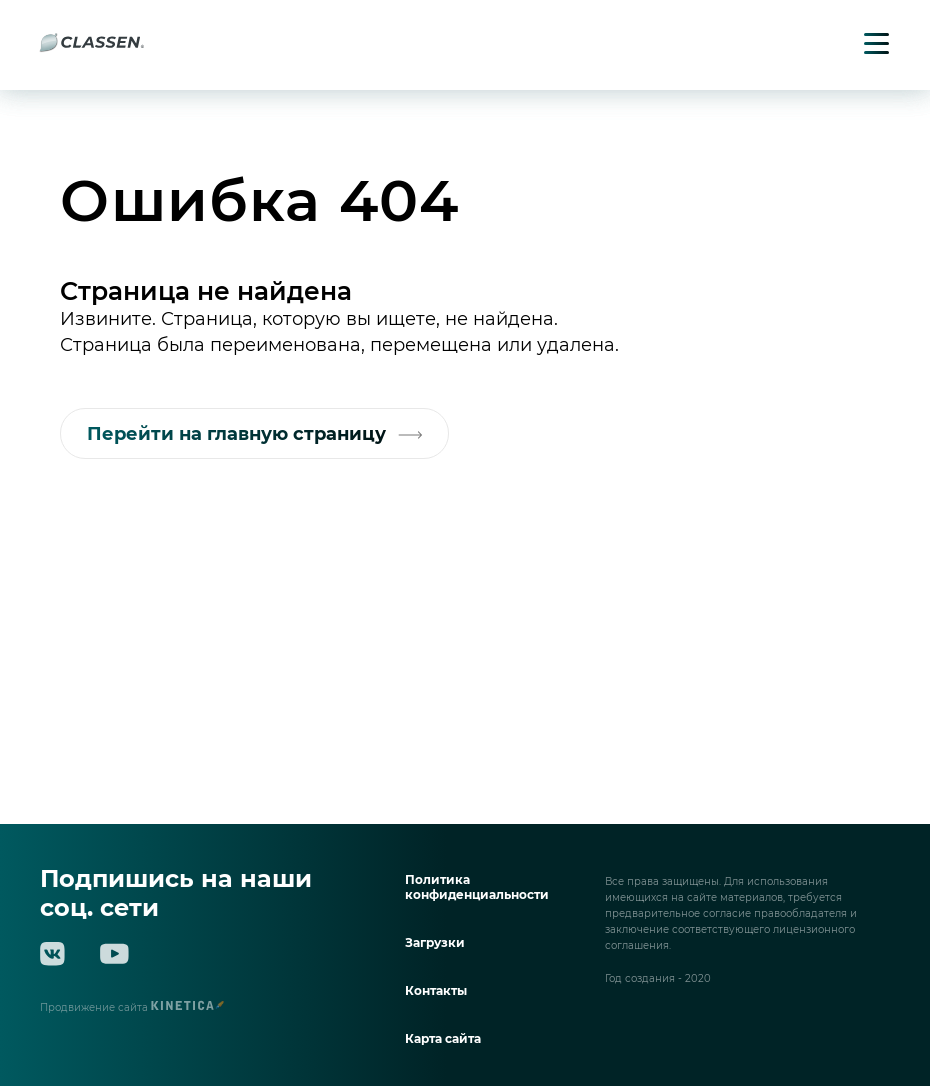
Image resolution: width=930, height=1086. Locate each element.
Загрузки (435, 942)
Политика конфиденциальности (477, 887)
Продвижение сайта (132, 1007)
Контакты (436, 990)
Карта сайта (443, 1038)
